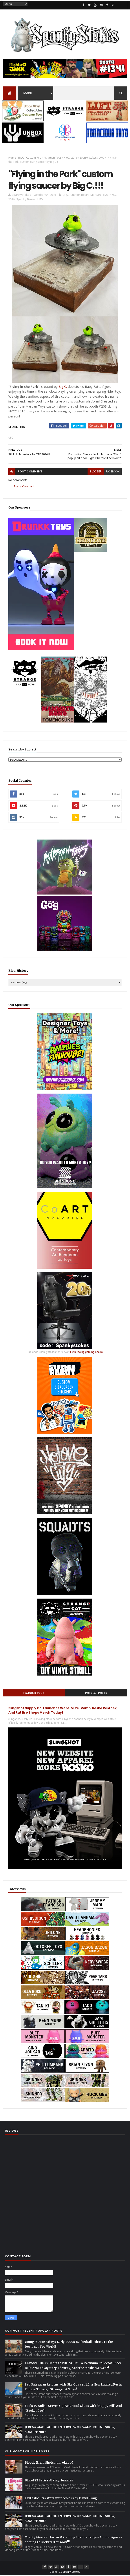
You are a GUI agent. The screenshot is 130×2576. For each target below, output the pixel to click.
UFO (101, 158)
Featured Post (33, 1693)
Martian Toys (53, 158)
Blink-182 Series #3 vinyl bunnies (49, 2481)
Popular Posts (96, 1693)
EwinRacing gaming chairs (86, 1352)
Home (12, 158)
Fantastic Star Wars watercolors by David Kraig (61, 2499)
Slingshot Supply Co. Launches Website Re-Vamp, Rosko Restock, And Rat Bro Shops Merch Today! (62, 1711)
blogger (96, 472)
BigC (21, 158)
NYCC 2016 (70, 158)
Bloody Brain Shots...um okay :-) (49, 2463)
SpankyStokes (88, 158)
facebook (112, 472)
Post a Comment (24, 487)
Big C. (63, 387)
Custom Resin (34, 158)
